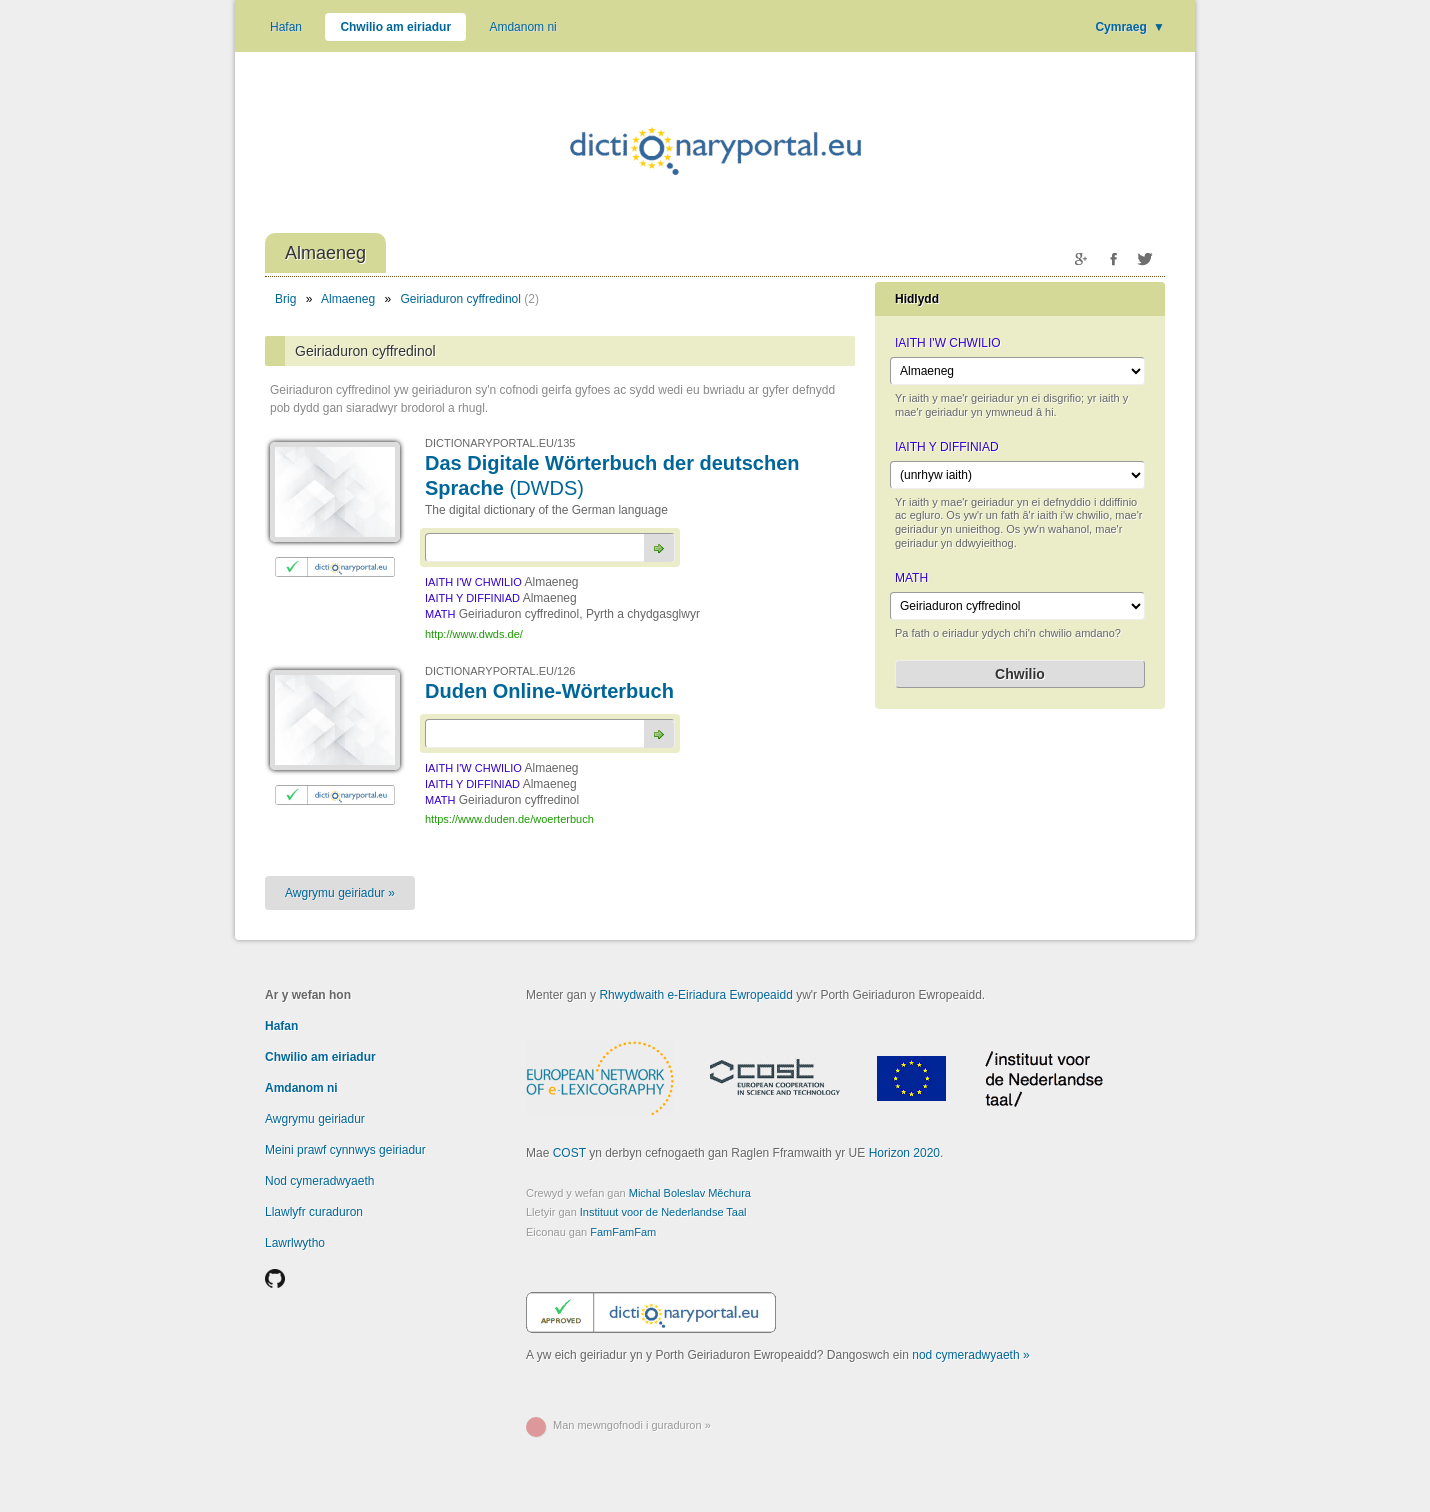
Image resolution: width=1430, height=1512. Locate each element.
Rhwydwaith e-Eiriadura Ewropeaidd (695, 995)
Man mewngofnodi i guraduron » (632, 1425)
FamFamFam (623, 1232)
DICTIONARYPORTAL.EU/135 (500, 443)
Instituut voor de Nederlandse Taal (663, 1212)
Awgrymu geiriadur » (340, 893)
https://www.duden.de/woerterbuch (509, 819)
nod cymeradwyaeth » (970, 1355)
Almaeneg (349, 299)
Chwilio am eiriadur (395, 27)
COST (569, 1153)
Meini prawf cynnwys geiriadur (345, 1150)
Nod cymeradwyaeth (319, 1181)
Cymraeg (1130, 27)
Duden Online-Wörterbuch (549, 691)
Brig (285, 299)
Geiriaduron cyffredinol (461, 299)
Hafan (286, 27)
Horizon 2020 (904, 1153)
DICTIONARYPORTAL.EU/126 (500, 671)
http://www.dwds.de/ (474, 634)
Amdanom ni (522, 27)
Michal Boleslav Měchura (690, 1193)
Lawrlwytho (295, 1243)
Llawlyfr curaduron (314, 1212)
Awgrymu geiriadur (315, 1119)
